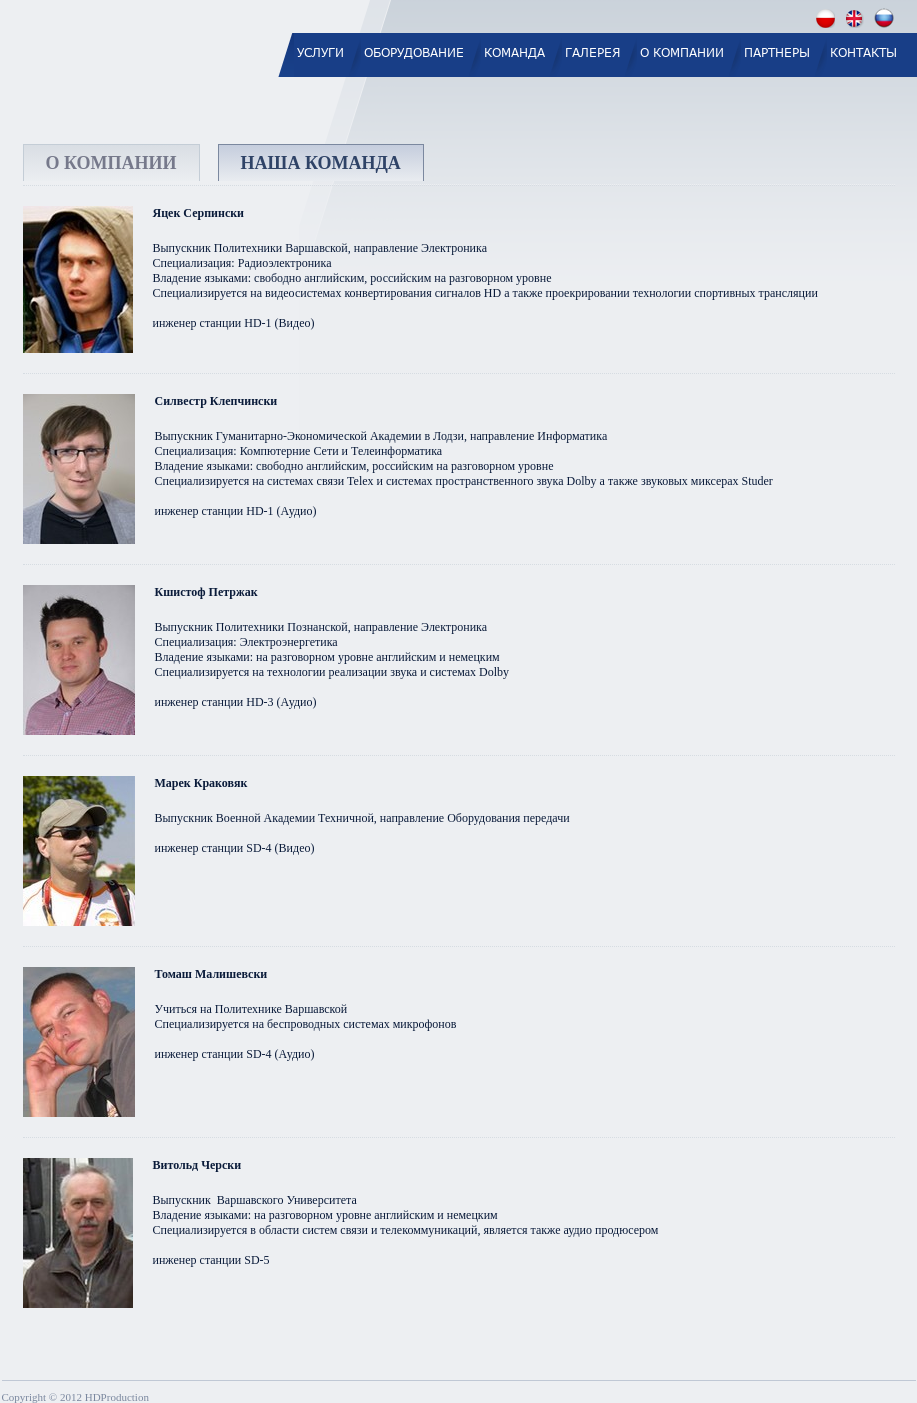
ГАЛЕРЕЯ (592, 52)
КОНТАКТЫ (863, 52)
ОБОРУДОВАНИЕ (414, 52)
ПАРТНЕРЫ (777, 52)
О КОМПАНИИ (682, 52)
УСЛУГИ (320, 52)
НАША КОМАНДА (321, 163)
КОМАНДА (514, 52)
